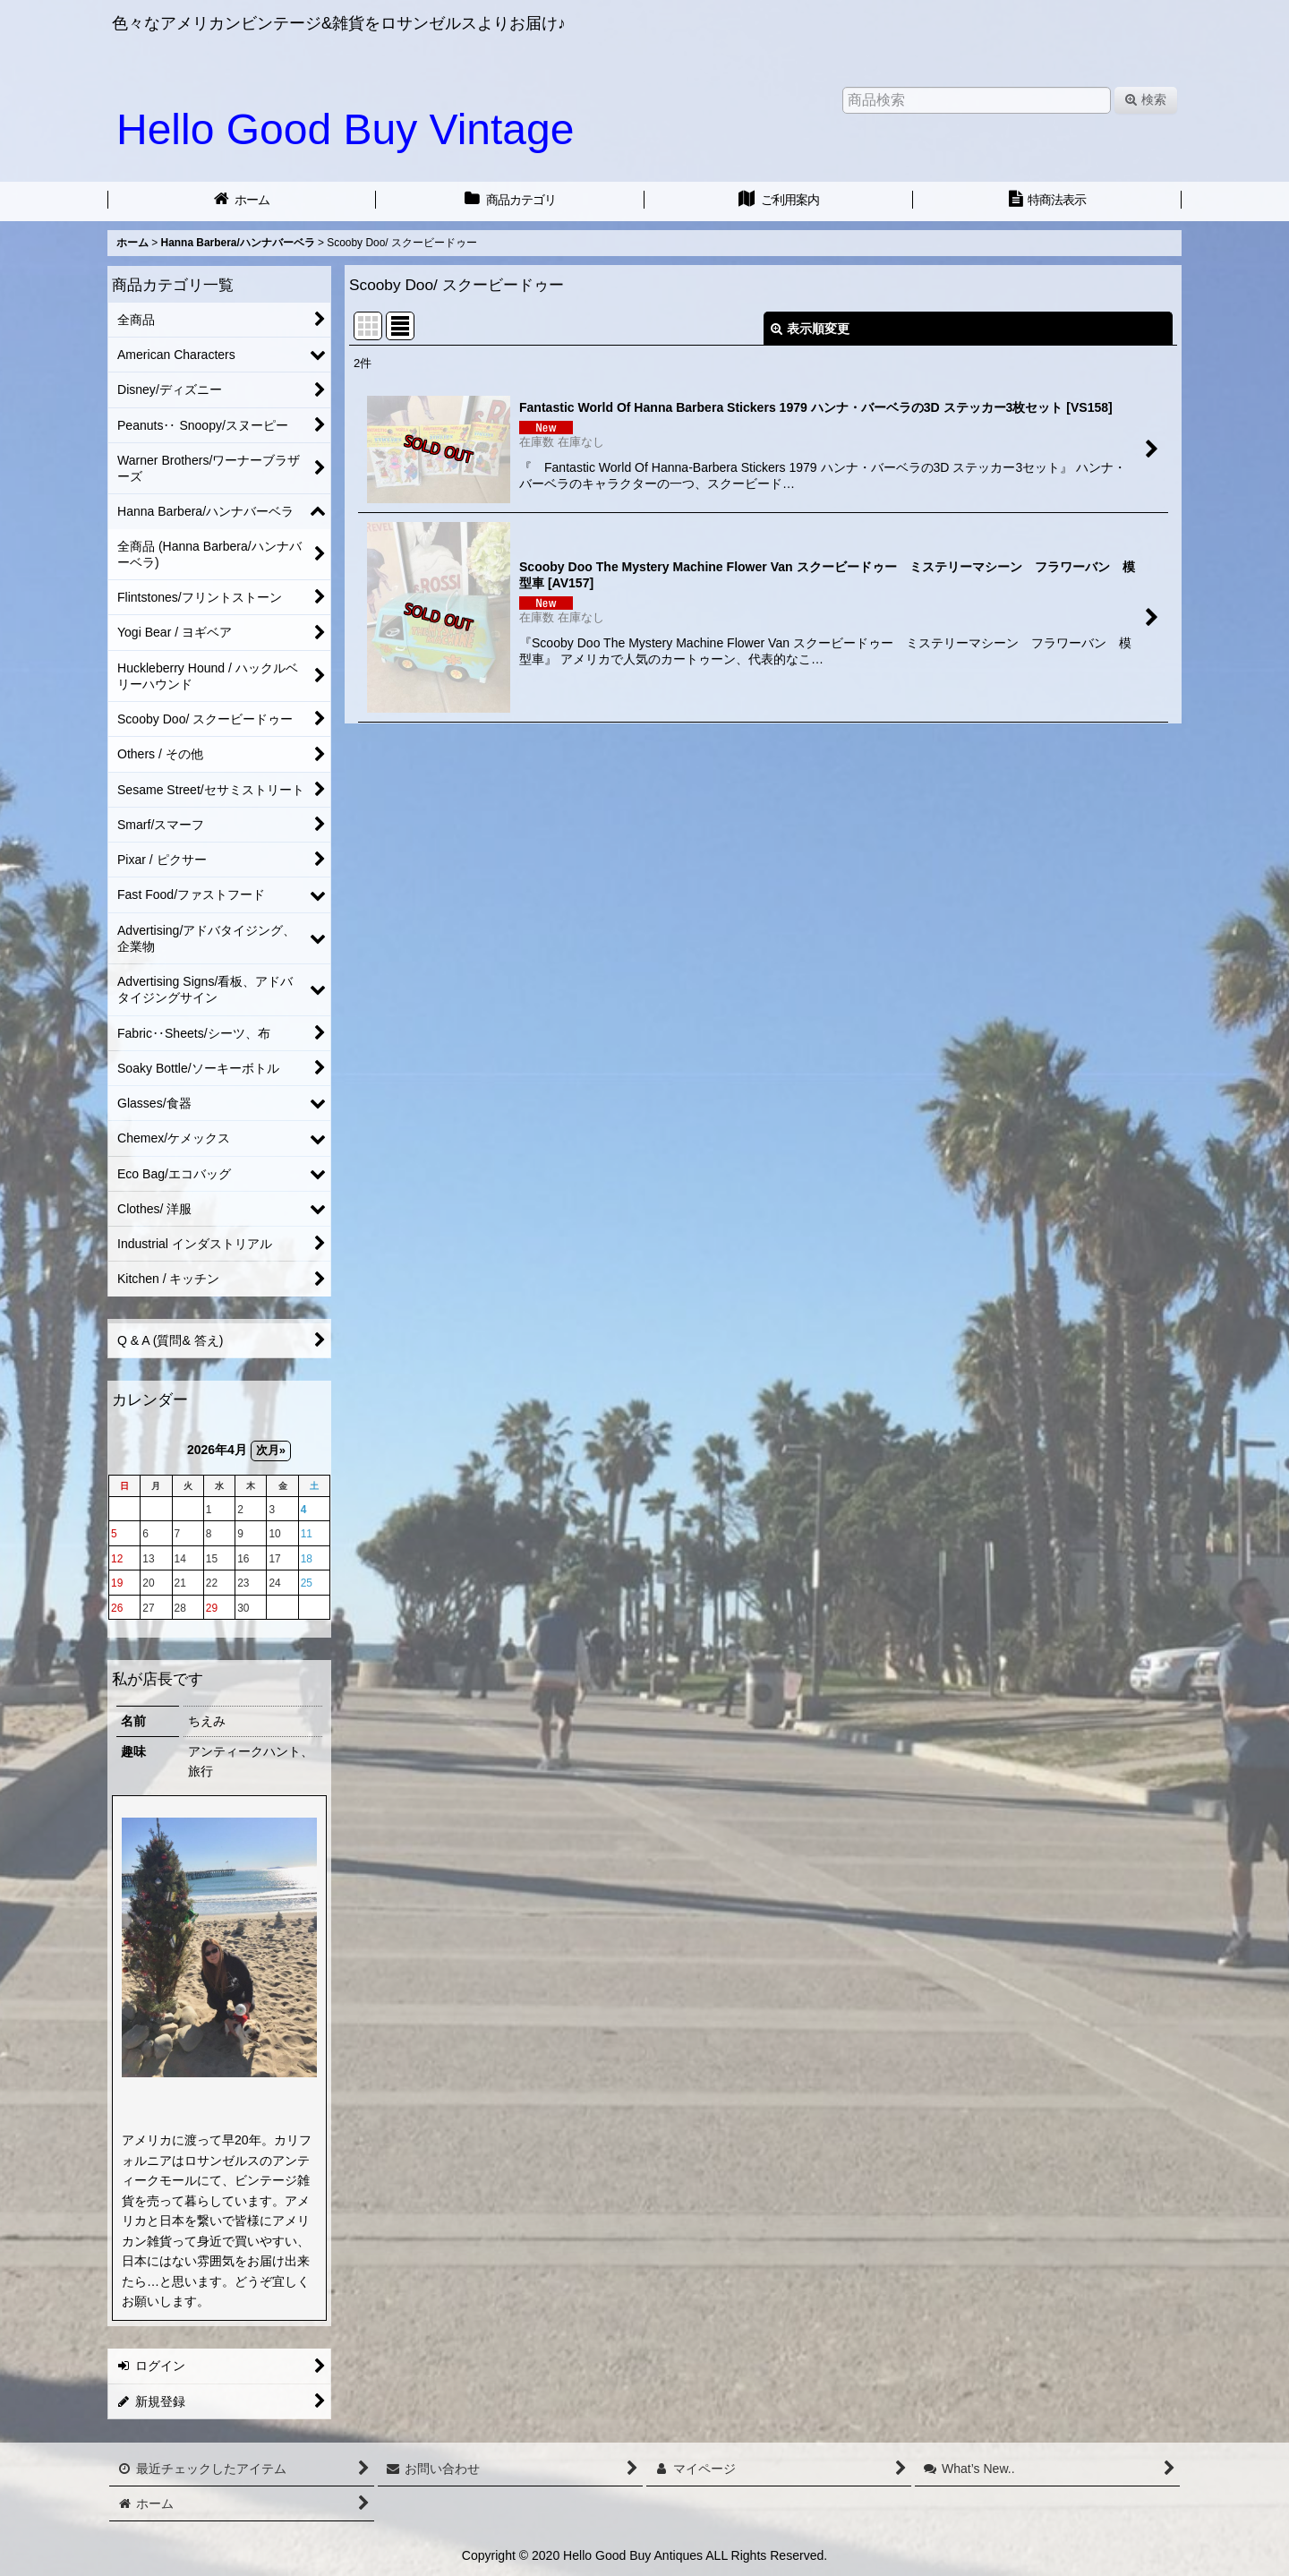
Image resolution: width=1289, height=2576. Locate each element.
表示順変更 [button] (810, 328)
